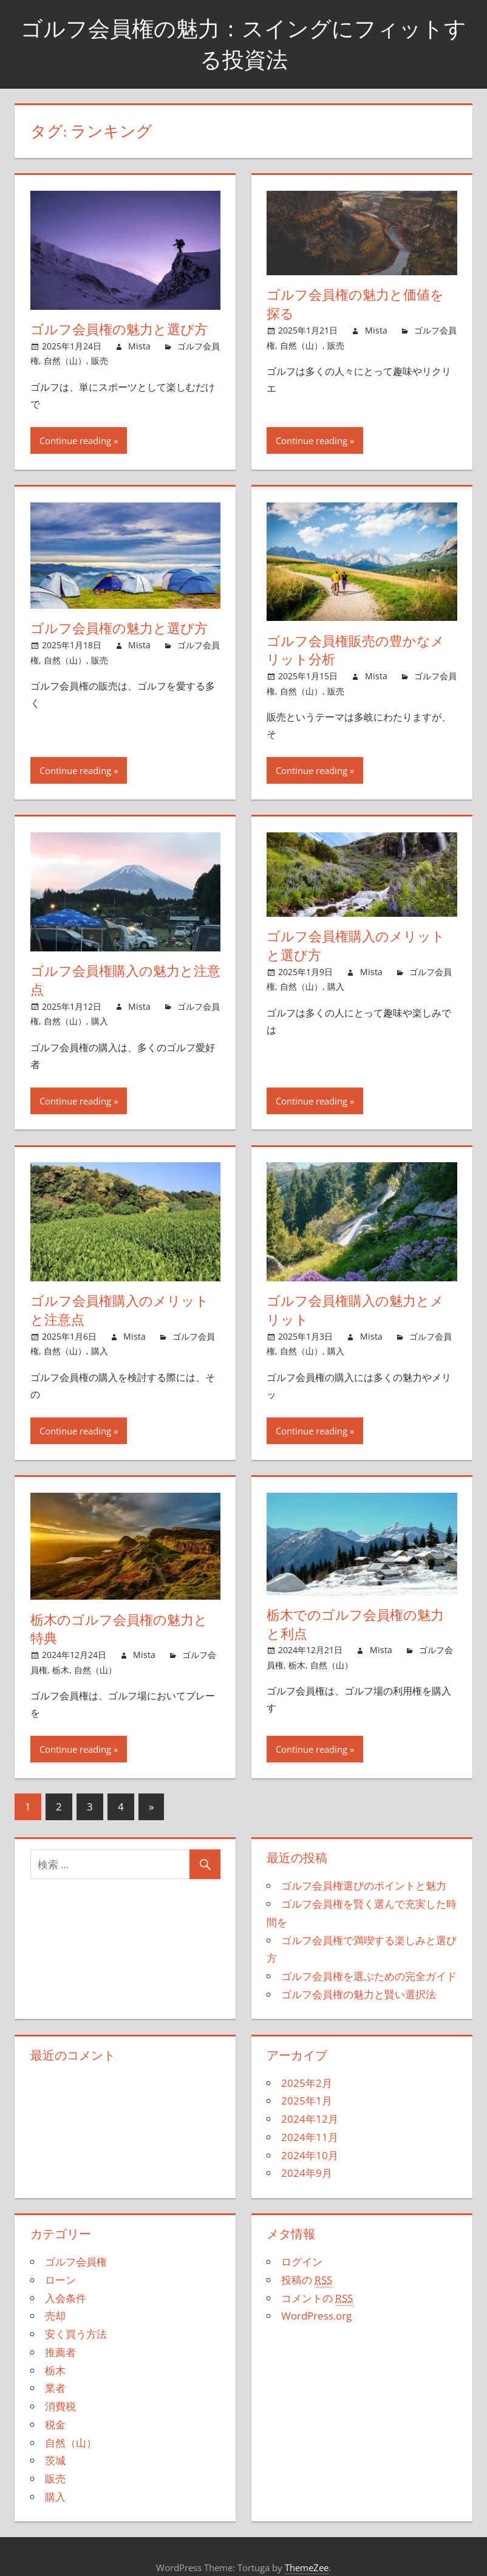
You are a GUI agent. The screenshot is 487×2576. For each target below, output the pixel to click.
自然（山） (65, 360)
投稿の (306, 2280)
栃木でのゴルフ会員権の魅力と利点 (355, 1624)
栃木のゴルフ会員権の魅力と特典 (119, 1629)
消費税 (60, 2406)
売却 (55, 2316)
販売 (99, 360)
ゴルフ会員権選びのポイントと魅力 (363, 1886)
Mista (139, 346)
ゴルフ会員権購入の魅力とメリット (355, 1310)
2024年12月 (309, 2119)
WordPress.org (316, 2316)
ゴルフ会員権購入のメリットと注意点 (119, 1310)
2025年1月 (306, 2101)
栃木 (60, 1670)
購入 (99, 1021)
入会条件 (65, 2298)
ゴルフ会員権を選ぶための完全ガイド (369, 1976)
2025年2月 (306, 2083)
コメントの (317, 2298)
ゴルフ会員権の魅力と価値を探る (355, 304)
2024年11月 (309, 2137)
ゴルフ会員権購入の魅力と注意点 (125, 980)
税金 (55, 2424)
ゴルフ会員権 (76, 2262)
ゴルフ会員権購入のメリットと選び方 (356, 945)
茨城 (55, 2460)
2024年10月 (309, 2155)
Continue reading (75, 440)
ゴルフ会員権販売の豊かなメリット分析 (355, 650)
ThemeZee (307, 2567)
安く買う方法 (76, 2334)
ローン (60, 2280)
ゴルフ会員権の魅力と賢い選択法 (358, 1994)
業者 (55, 2388)
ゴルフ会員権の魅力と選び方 (119, 329)
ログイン (301, 2262)
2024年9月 (306, 2173)
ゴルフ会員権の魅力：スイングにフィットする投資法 (243, 43)
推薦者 (60, 2352)
